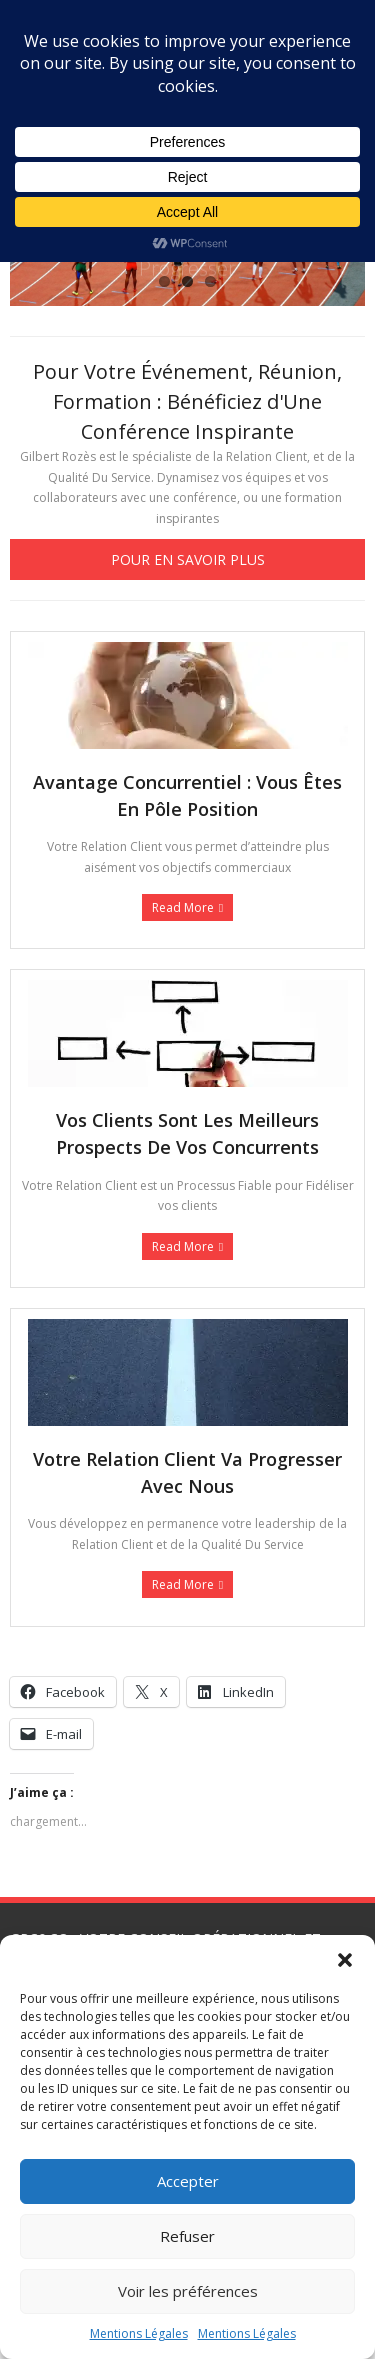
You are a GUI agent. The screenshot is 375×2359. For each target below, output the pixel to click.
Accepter (188, 2181)
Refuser (187, 2236)
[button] (345, 1960)
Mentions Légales (139, 2333)
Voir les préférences (188, 2291)
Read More (183, 907)
